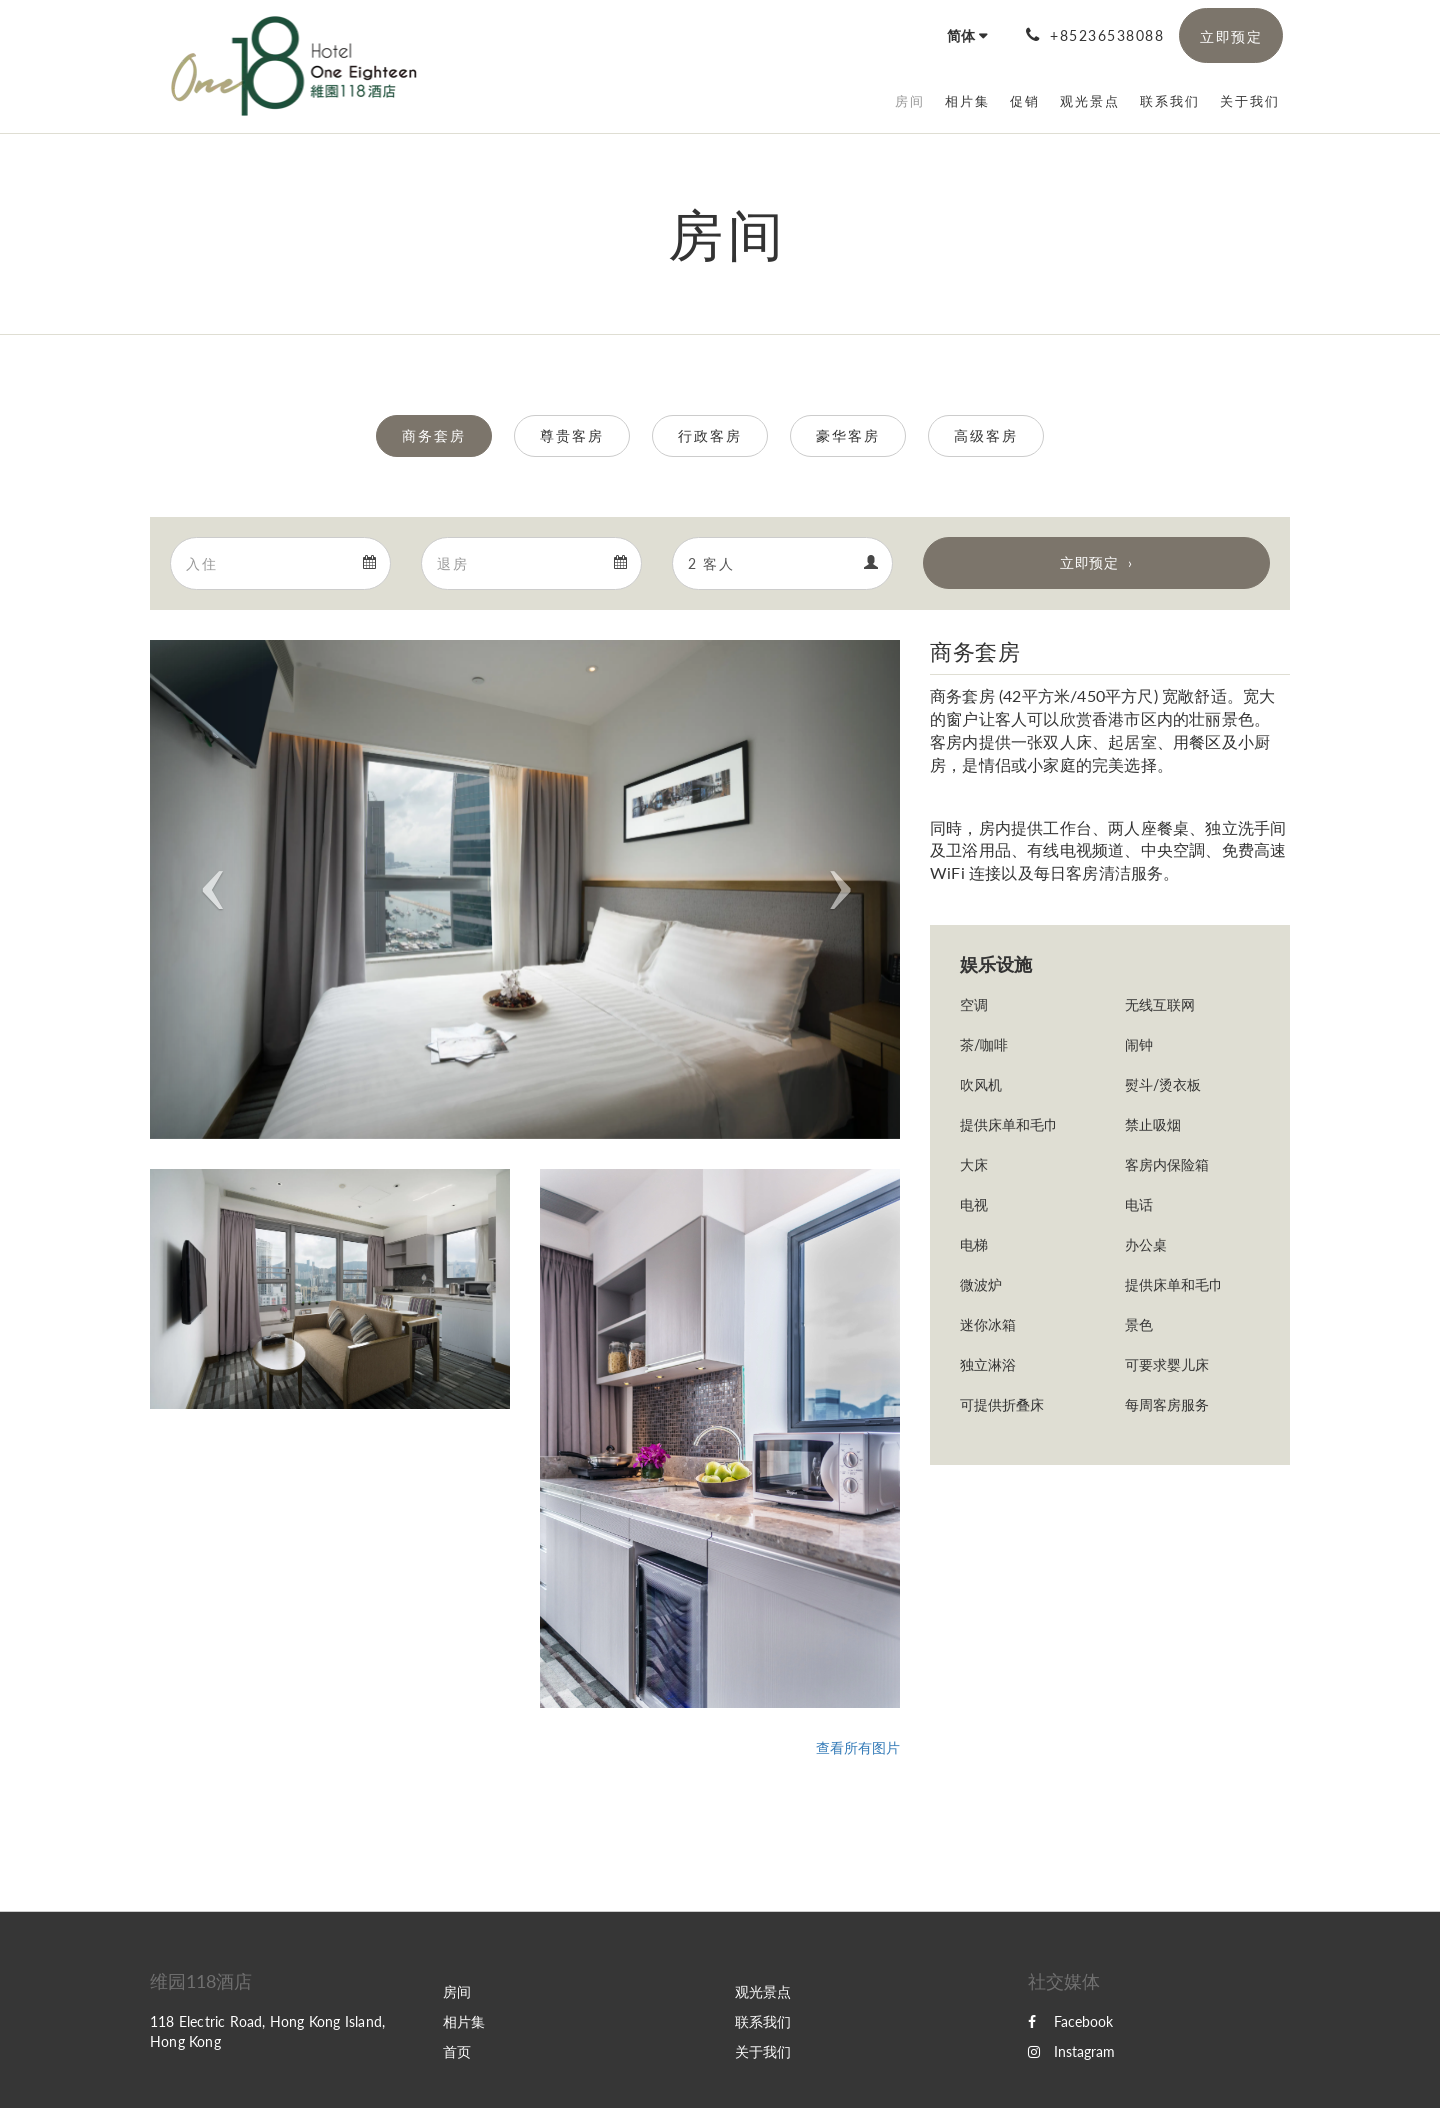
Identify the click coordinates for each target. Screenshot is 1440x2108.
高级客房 (986, 435)
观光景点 (763, 1991)
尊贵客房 (572, 435)
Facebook (1070, 2021)
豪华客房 (848, 435)
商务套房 (434, 435)
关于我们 (763, 2051)
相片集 (464, 2021)
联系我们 (763, 2021)
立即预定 (1089, 562)
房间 (457, 1991)
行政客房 (710, 435)
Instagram (1071, 2051)
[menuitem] (910, 101)
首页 (457, 2051)
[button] (206, 889)
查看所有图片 (858, 1747)
